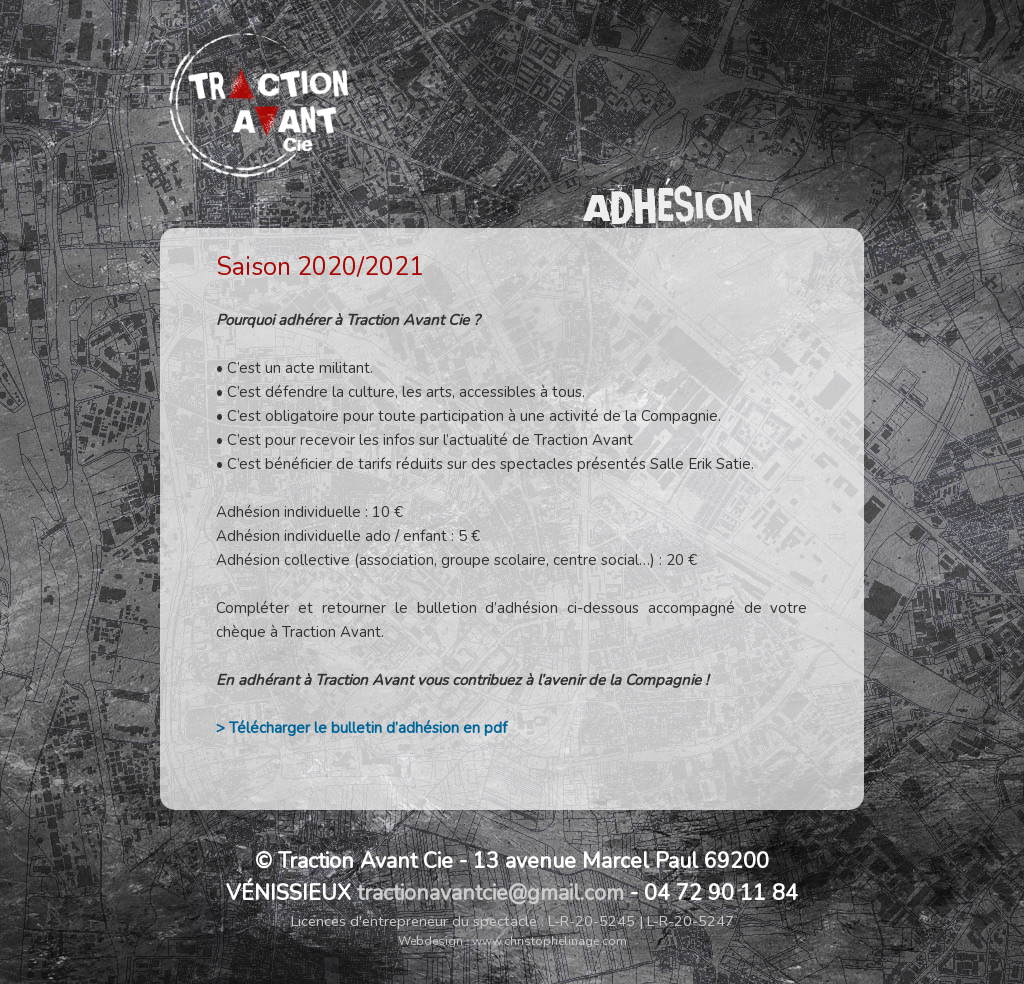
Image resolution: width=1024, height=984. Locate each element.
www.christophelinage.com (549, 941)
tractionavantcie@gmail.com (490, 893)
